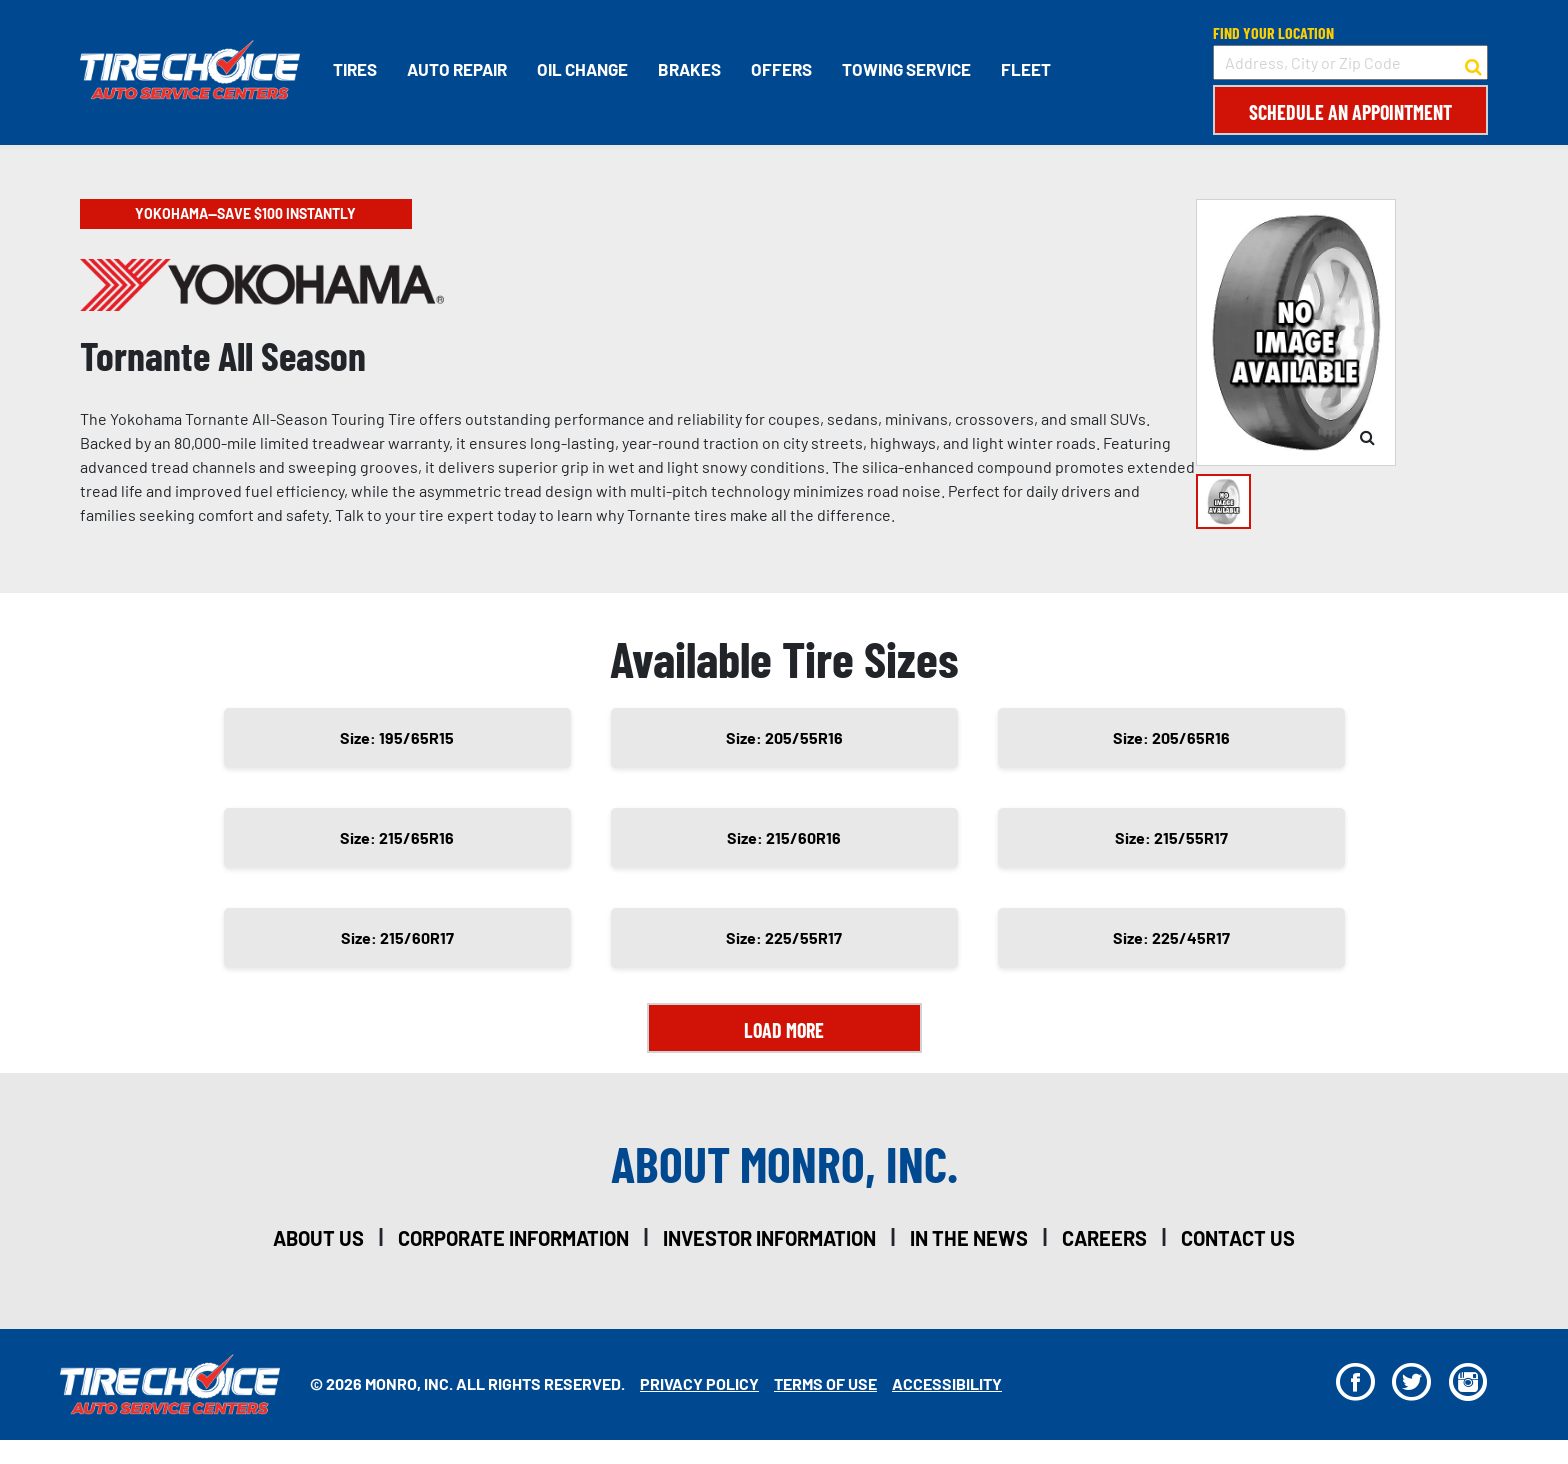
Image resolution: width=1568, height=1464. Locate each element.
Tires (355, 69)
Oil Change (582, 69)
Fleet (1026, 69)
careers (1104, 1238)
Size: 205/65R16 (1171, 737)
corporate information (513, 1238)
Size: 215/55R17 (1171, 837)
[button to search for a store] (1473, 63)
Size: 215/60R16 (784, 837)
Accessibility (947, 1383)
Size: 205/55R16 (784, 737)
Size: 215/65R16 (397, 837)
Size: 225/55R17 (784, 937)
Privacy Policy (699, 1383)
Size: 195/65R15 (397, 737)
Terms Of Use (825, 1383)
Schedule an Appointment (1350, 112)
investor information (769, 1238)
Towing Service (906, 69)
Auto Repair (457, 69)
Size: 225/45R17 (1171, 937)
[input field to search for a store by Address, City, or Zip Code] (1350, 62)
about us (318, 1238)
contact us (1238, 1238)
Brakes (689, 69)
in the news (969, 1238)
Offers (781, 69)
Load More (784, 1030)
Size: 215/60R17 (397, 937)
